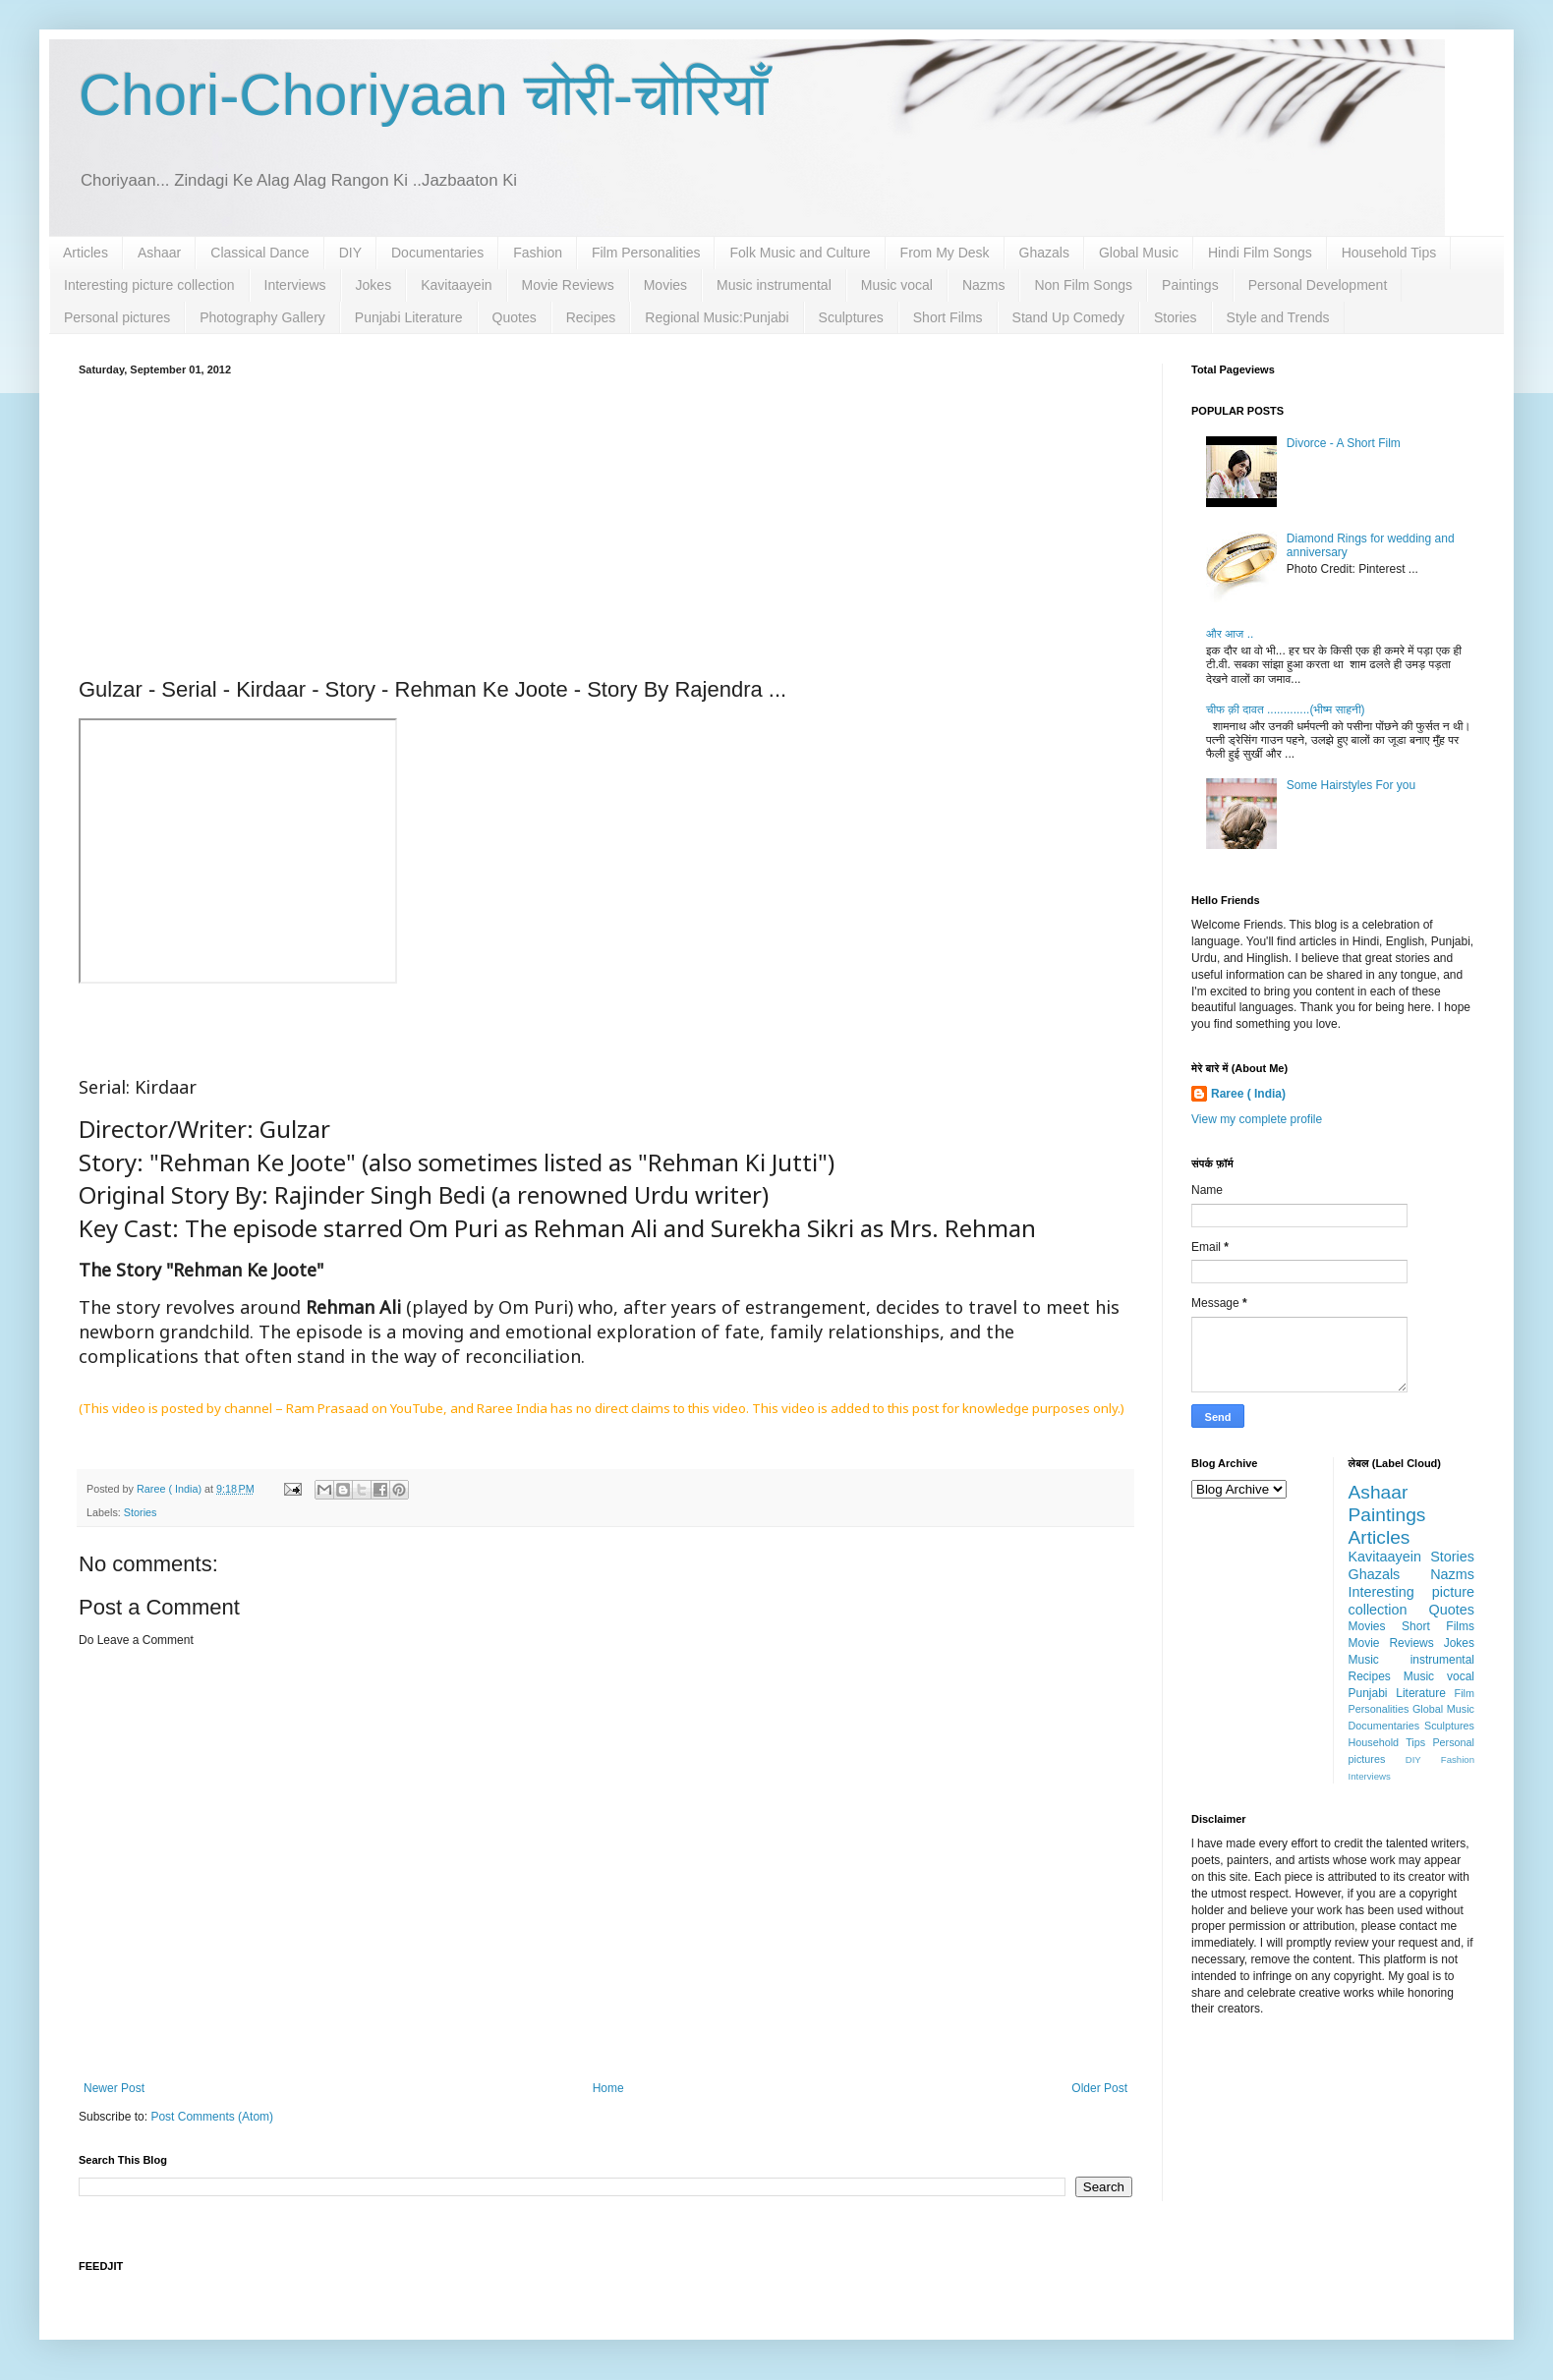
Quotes (514, 317)
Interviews (295, 285)
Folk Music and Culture (799, 252)
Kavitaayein (456, 285)
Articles (85, 252)
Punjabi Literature (409, 317)
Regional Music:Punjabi (716, 317)
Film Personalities (646, 252)
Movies (665, 285)
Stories (1175, 317)
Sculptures (851, 317)
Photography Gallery (262, 317)
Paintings (1190, 285)
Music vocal (897, 285)
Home (608, 2088)
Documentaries (437, 252)
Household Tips (1389, 252)
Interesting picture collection (149, 285)
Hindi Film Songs (1260, 252)
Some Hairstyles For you (1351, 785)
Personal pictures (117, 317)
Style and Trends (1278, 317)
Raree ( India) (1248, 1094)
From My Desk (945, 252)
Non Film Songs (1083, 285)
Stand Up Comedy (1068, 317)
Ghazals (1044, 252)
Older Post (1099, 2088)
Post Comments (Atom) (211, 2117)
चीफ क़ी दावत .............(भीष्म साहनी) (1285, 709)
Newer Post (114, 2088)
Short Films (948, 317)
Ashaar (159, 252)
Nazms (984, 285)
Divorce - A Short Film (1344, 443)
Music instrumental (774, 285)
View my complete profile (1256, 1119)
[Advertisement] (605, 522)
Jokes (374, 285)
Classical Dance (259, 252)
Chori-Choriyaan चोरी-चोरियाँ (423, 95)
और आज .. (1229, 634)
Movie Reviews (568, 285)
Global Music (1139, 252)
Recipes (591, 317)
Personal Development (1318, 285)
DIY (350, 252)
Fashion (537, 252)
